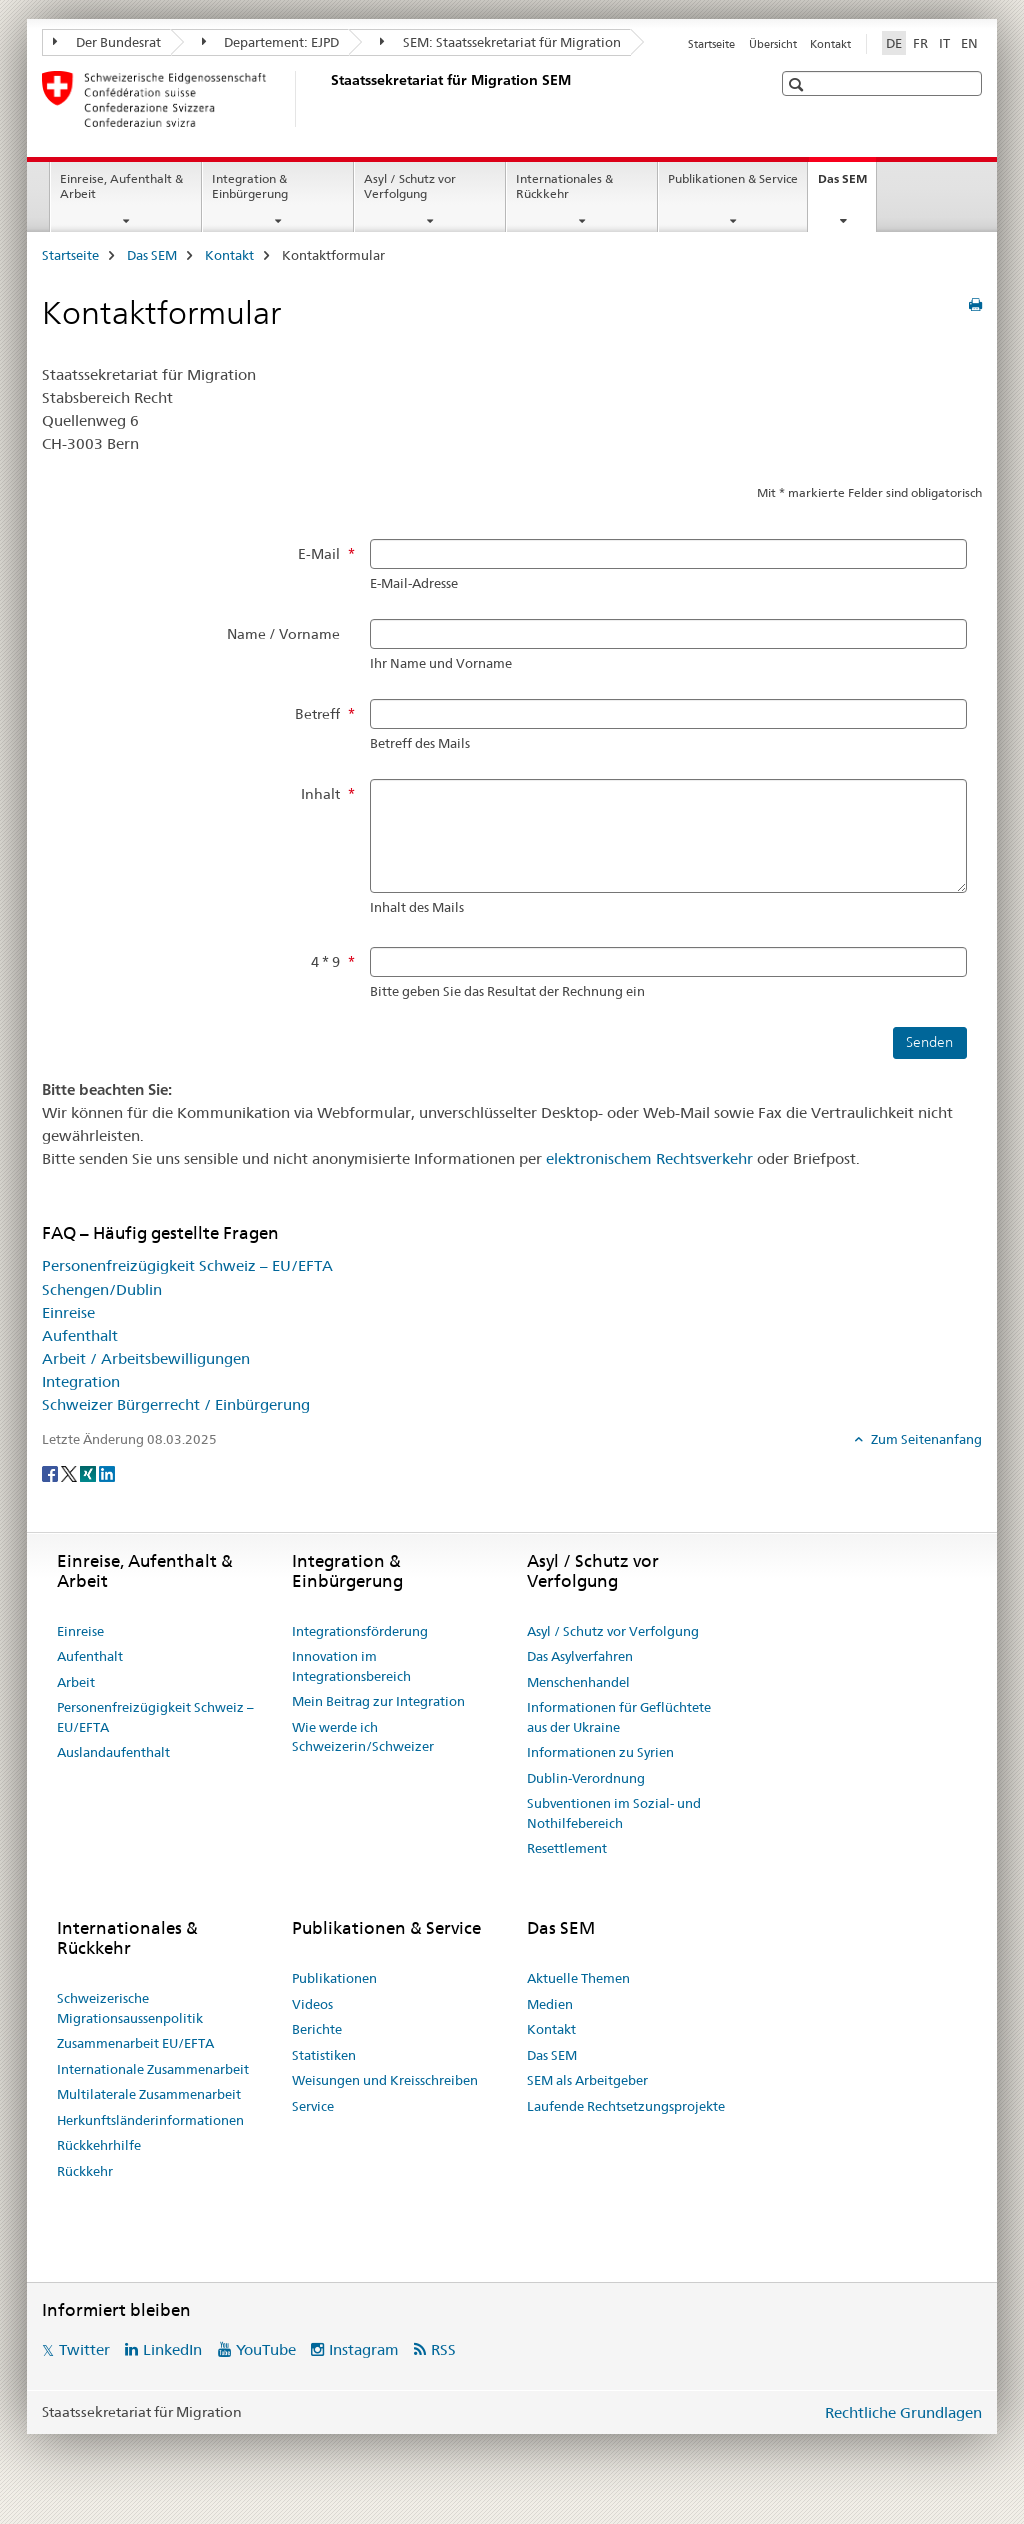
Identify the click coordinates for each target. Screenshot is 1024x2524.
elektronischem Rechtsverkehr (649, 1158)
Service (313, 2106)
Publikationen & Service (733, 178)
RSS (443, 2349)
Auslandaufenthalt (113, 1752)
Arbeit (76, 1682)
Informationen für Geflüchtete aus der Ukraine (619, 1717)
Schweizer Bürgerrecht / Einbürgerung (176, 1404)
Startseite (711, 44)
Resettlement (567, 1848)
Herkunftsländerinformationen (150, 2120)
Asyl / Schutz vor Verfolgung (410, 186)
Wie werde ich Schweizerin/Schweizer (363, 1737)
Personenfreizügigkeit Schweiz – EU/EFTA (187, 1265)
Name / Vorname (283, 634)
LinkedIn (172, 2349)
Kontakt (830, 44)
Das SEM (847, 185)
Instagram (364, 2349)
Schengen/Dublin (102, 1289)
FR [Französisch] (920, 43)
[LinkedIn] (107, 1473)
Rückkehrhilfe (99, 2145)
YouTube (266, 2349)
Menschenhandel (578, 1682)
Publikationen (334, 1978)
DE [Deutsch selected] (894, 43)
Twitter (84, 2349)
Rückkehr (85, 2171)
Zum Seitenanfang (925, 1439)
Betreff (317, 714)
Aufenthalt (80, 1335)
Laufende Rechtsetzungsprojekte (626, 2106)
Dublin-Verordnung (586, 1778)
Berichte (317, 2029)
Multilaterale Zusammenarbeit (149, 2094)
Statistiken (324, 2055)
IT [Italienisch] (944, 43)
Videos (312, 2004)
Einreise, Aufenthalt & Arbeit (121, 186)
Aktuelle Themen (578, 1978)
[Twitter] (70, 1473)
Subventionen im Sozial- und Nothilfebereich (614, 1813)
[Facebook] (51, 1473)
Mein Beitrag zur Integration (378, 1701)
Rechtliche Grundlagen (903, 2412)
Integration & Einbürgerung (250, 186)
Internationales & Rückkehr (564, 186)
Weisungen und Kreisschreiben (385, 2080)
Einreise (68, 1312)
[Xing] (89, 1473)
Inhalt (320, 794)
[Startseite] (327, 99)
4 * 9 (325, 962)
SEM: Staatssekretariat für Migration (500, 42)
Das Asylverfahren (580, 1656)
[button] (798, 84)
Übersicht (773, 44)
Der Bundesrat (107, 42)
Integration (81, 1381)
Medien (550, 2004)
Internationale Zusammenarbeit (153, 2069)
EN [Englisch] (969, 43)
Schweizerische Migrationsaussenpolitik (130, 2008)
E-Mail (319, 554)
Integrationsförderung (360, 1631)
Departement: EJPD (271, 42)
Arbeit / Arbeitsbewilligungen (146, 1358)
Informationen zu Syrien (600, 1752)
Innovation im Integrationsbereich (351, 1666)
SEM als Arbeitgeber (587, 2080)
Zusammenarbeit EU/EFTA (135, 2043)
